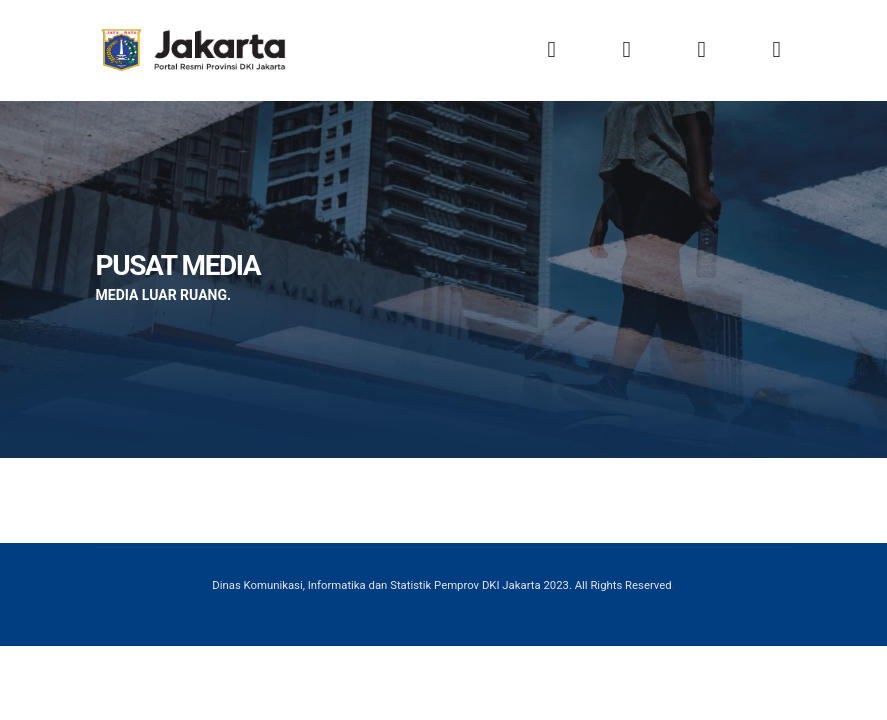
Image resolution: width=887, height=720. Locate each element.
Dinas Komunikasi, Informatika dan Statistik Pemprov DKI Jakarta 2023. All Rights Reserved (441, 585)
